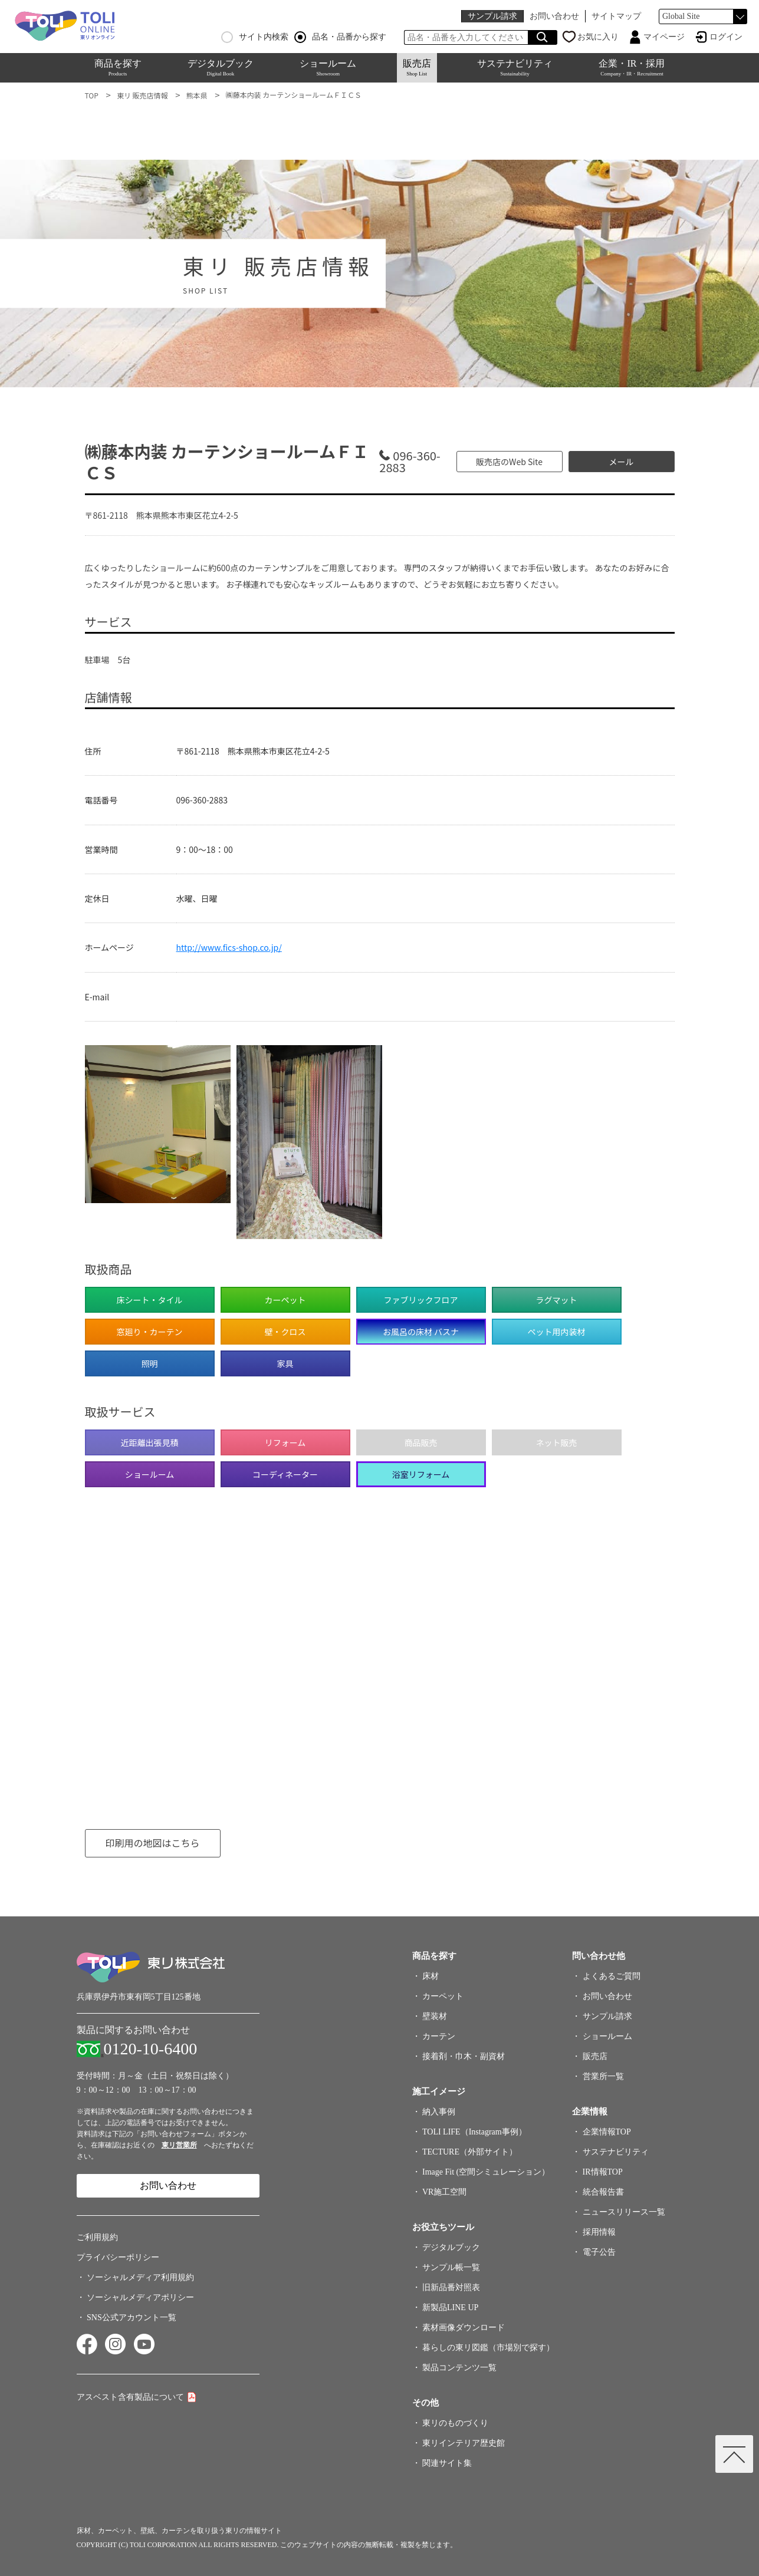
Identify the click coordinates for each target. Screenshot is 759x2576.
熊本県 (197, 95)
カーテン (438, 2036)
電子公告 (599, 2252)
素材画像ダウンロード (463, 2327)
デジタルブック (221, 67)
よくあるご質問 (611, 1976)
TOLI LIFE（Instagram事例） (474, 2131)
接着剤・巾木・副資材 (463, 2056)
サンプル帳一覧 (451, 2267)
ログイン (725, 36)
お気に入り (598, 36)
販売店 (417, 67)
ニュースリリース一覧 (624, 2212)
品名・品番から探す (340, 37)
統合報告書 (603, 2192)
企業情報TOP (607, 2131)
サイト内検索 (254, 37)
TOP (91, 95)
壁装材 (434, 2016)
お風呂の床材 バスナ (421, 1331)
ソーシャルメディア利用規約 (140, 2277)
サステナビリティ (515, 67)
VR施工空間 (444, 2192)
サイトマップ (616, 16)
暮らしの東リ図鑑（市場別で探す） (488, 2347)
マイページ (664, 36)
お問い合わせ (554, 16)
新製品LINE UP (450, 2307)
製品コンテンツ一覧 (459, 2367)
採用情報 (599, 2232)
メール (621, 461)
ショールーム (328, 67)
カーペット (443, 1996)
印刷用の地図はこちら (152, 1843)
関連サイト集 (447, 2463)
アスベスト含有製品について (130, 2397)
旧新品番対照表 (451, 2287)
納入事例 (438, 2111)
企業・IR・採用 (632, 67)
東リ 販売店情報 (142, 95)
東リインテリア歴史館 (463, 2443)
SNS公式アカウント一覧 (131, 2317)
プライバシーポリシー (118, 2257)
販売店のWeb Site (509, 461)
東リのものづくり (455, 2423)
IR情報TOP (603, 2171)
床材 (430, 1976)
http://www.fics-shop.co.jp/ (229, 947)
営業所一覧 (603, 2076)
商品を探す (118, 67)
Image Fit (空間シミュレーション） (486, 2171)
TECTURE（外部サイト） (469, 2151)
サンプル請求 (492, 16)
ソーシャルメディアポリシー (140, 2297)
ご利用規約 (97, 2237)
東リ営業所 (179, 2145)
